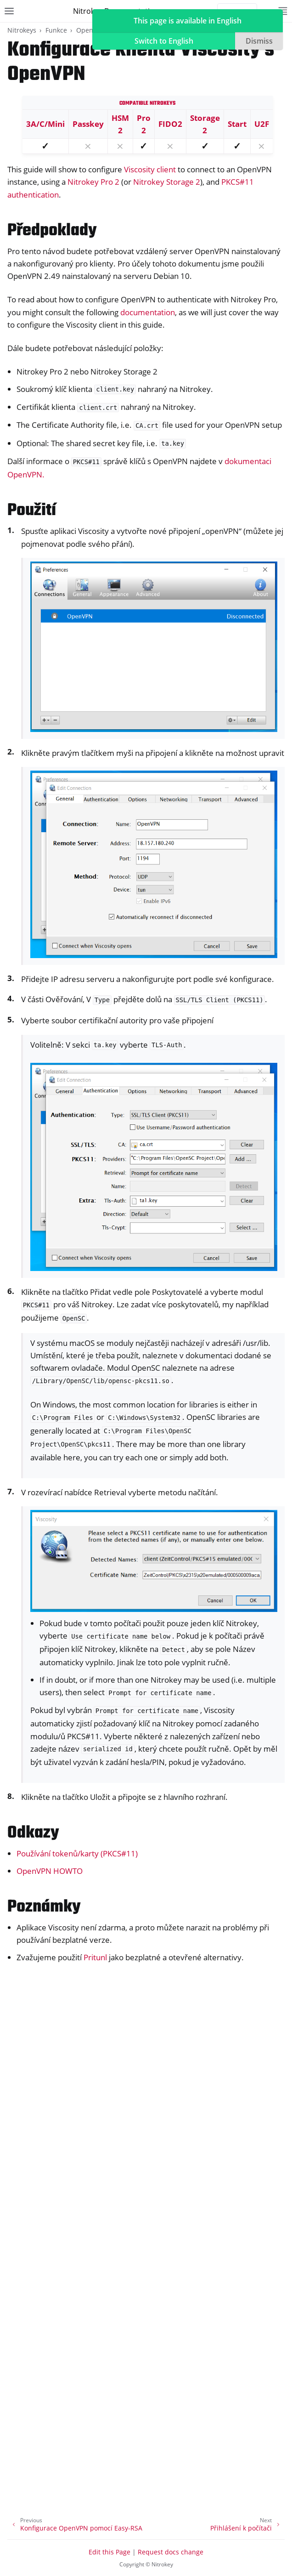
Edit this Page (109, 2552)
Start (237, 124)
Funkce (56, 30)
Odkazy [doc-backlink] (33, 1833)
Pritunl (95, 1957)
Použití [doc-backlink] (31, 511)
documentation (147, 312)
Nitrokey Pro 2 (93, 181)
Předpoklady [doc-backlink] (52, 231)
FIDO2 (170, 124)
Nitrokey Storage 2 (166, 181)
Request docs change (170, 2552)
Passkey (88, 124)
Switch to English (164, 41)
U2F (261, 124)
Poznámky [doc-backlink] (44, 1907)
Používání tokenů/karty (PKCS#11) (77, 1853)
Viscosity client (150, 169)
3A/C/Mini (45, 124)
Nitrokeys (21, 30)
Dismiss (259, 41)
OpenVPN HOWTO (50, 1871)
